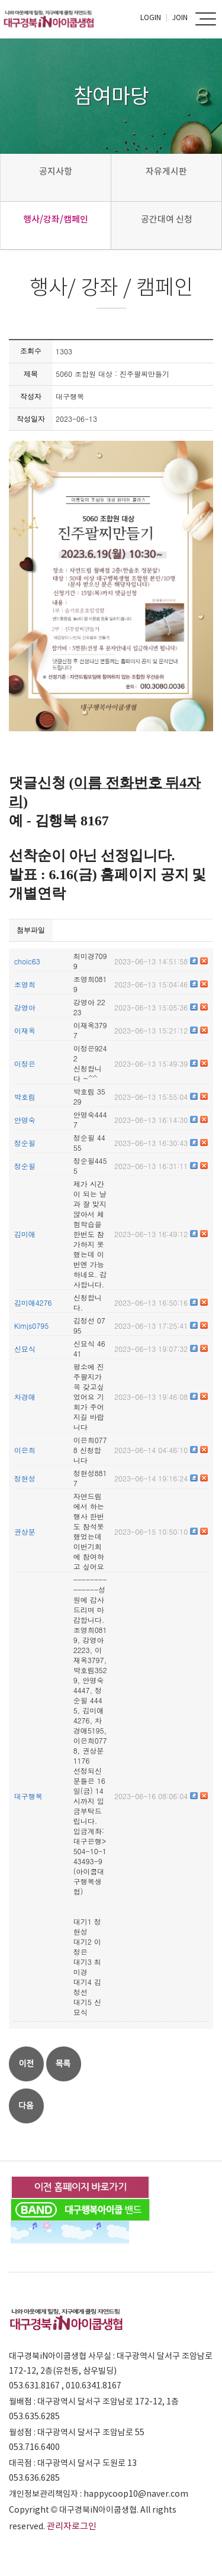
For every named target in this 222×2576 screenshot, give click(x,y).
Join (180, 17)
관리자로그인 (71, 2526)
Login (150, 17)
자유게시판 (166, 171)
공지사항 (55, 171)
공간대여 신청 (166, 219)
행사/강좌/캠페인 (55, 219)
